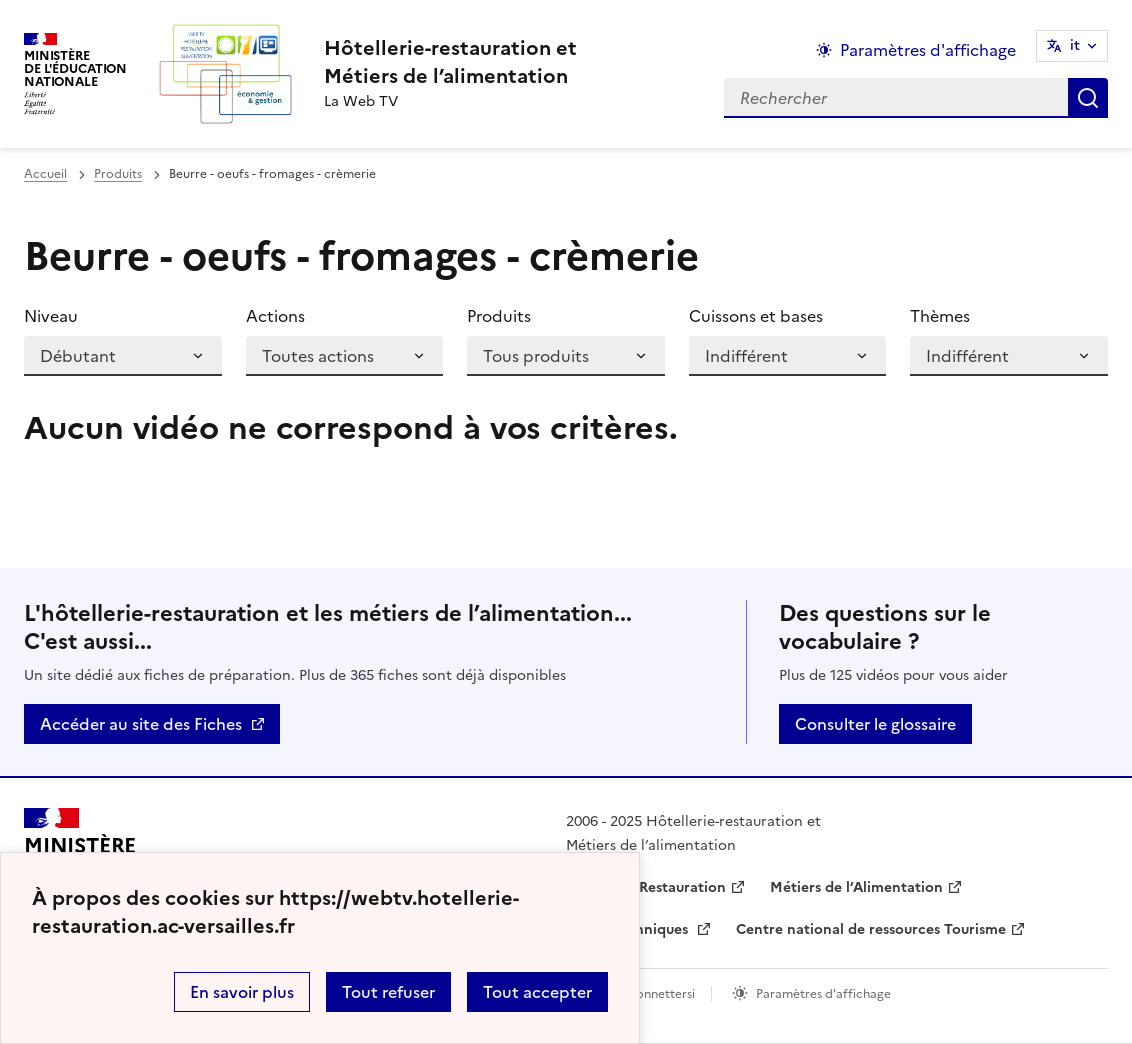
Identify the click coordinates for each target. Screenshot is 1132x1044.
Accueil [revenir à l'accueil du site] (45, 174)
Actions (275, 316)
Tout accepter (537, 992)
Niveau (51, 316)
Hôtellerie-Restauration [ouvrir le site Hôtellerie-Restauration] (646, 887)
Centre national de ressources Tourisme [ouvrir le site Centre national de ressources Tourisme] (871, 929)
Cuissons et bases (756, 316)
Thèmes (940, 316)
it (1075, 45)
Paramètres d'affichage (823, 994)
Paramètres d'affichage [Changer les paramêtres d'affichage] (928, 50)
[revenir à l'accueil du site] (450, 62)
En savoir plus (242, 992)
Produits (118, 174)
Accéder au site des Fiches (141, 724)
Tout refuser (388, 992)
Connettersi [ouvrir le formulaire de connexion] (661, 994)
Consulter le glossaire (875, 724)
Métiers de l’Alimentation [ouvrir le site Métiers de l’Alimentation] (856, 887)
